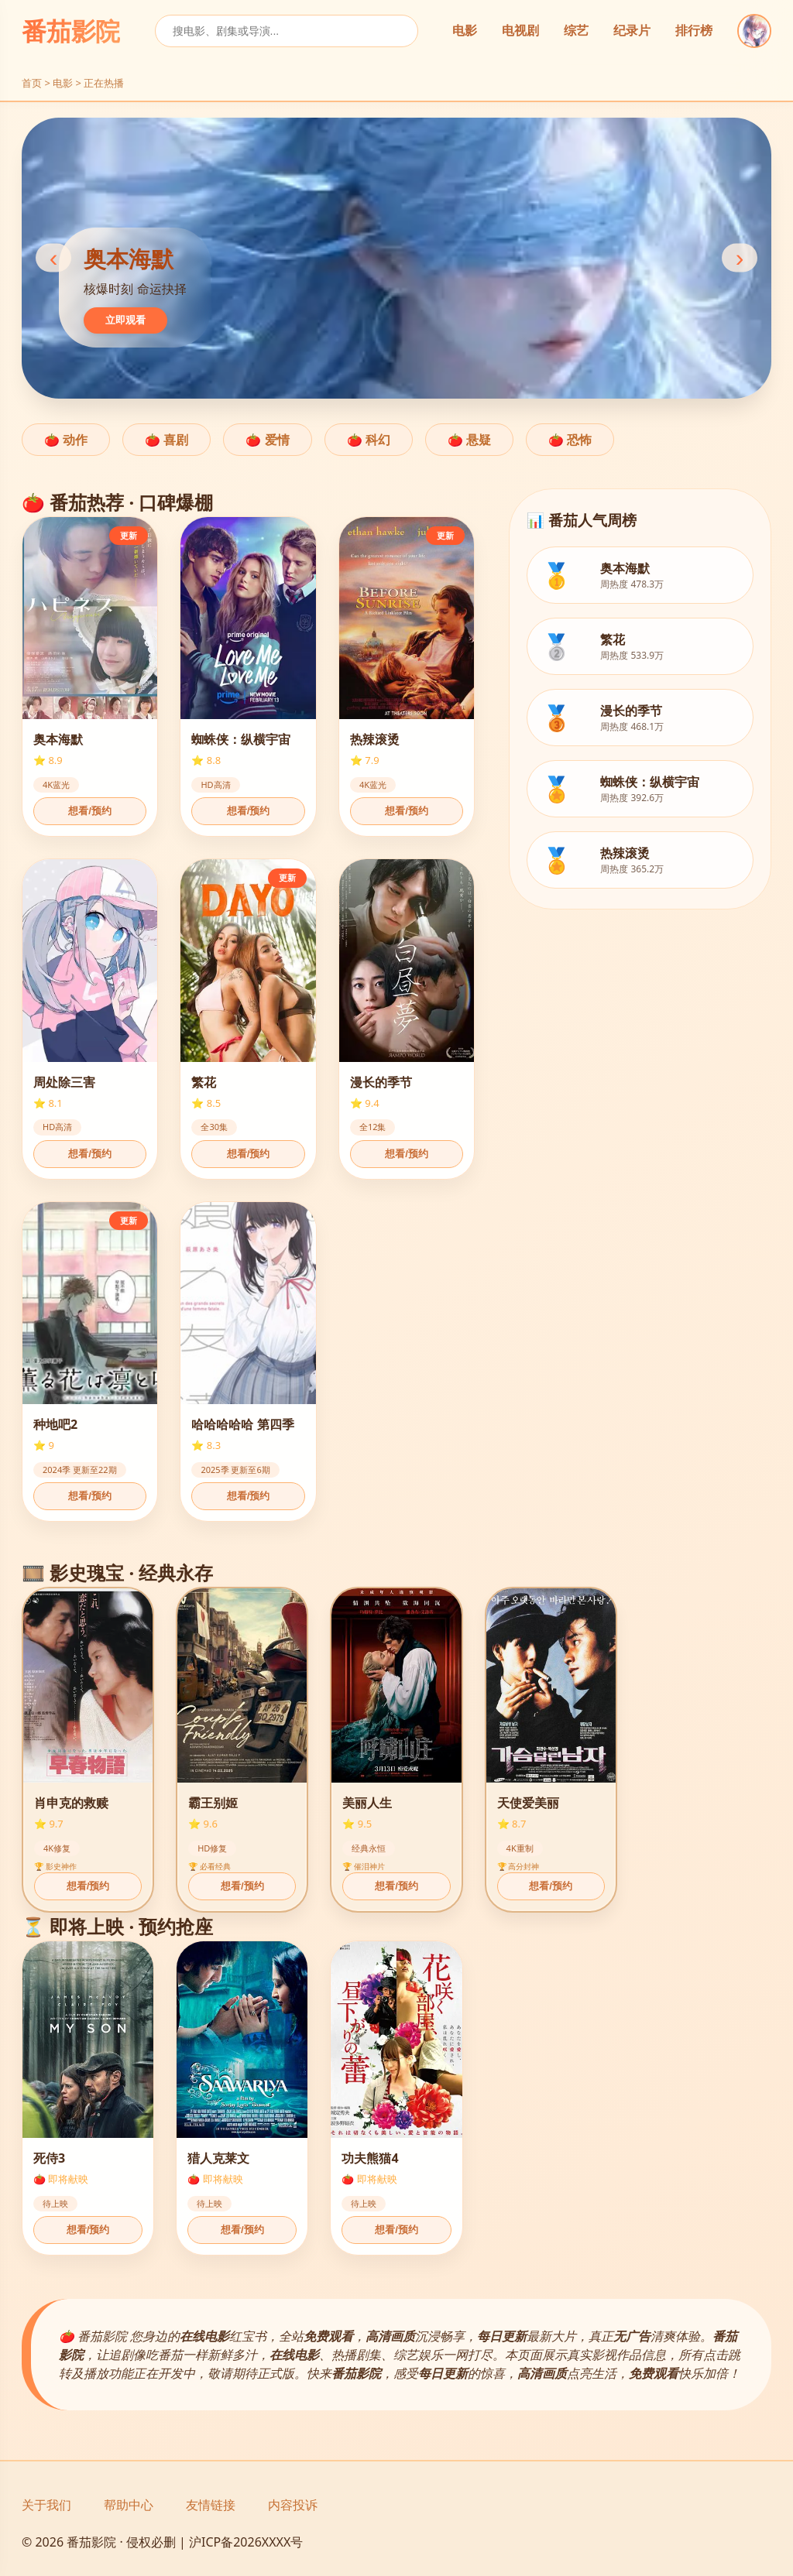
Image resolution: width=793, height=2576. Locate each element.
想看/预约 (90, 811)
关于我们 (46, 2504)
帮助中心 (128, 2504)
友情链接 (210, 2504)
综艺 (576, 30)
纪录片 (632, 30)
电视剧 (520, 30)
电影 (464, 30)
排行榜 (693, 30)
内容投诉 (293, 2504)
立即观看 (125, 320)
